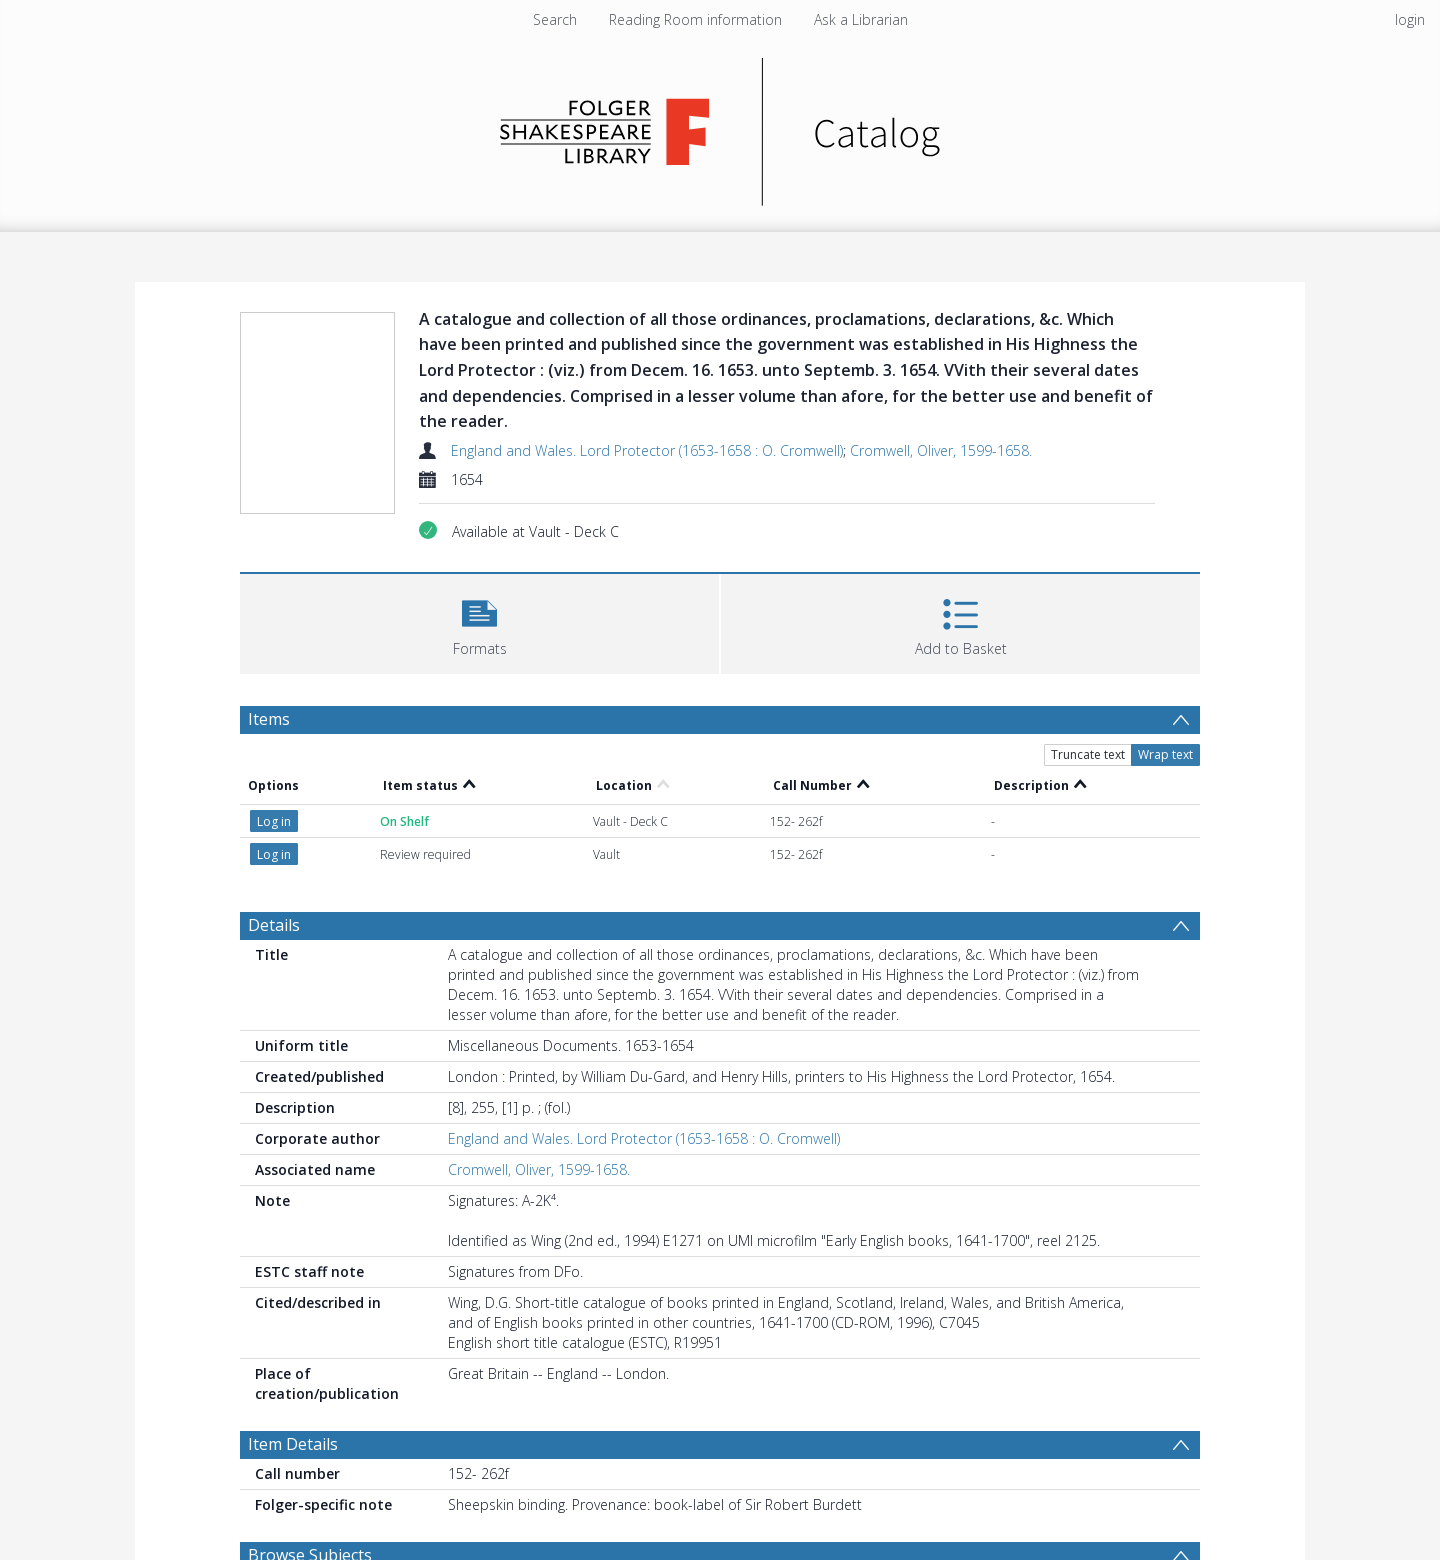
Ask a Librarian (861, 19)
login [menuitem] (1410, 19)
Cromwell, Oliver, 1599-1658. (941, 450)
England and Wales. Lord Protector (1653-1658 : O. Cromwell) (647, 450)
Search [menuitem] (555, 19)
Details (274, 925)
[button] (479, 621)
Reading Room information (695, 19)
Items (269, 719)
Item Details (293, 1444)
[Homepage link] (720, 126)
